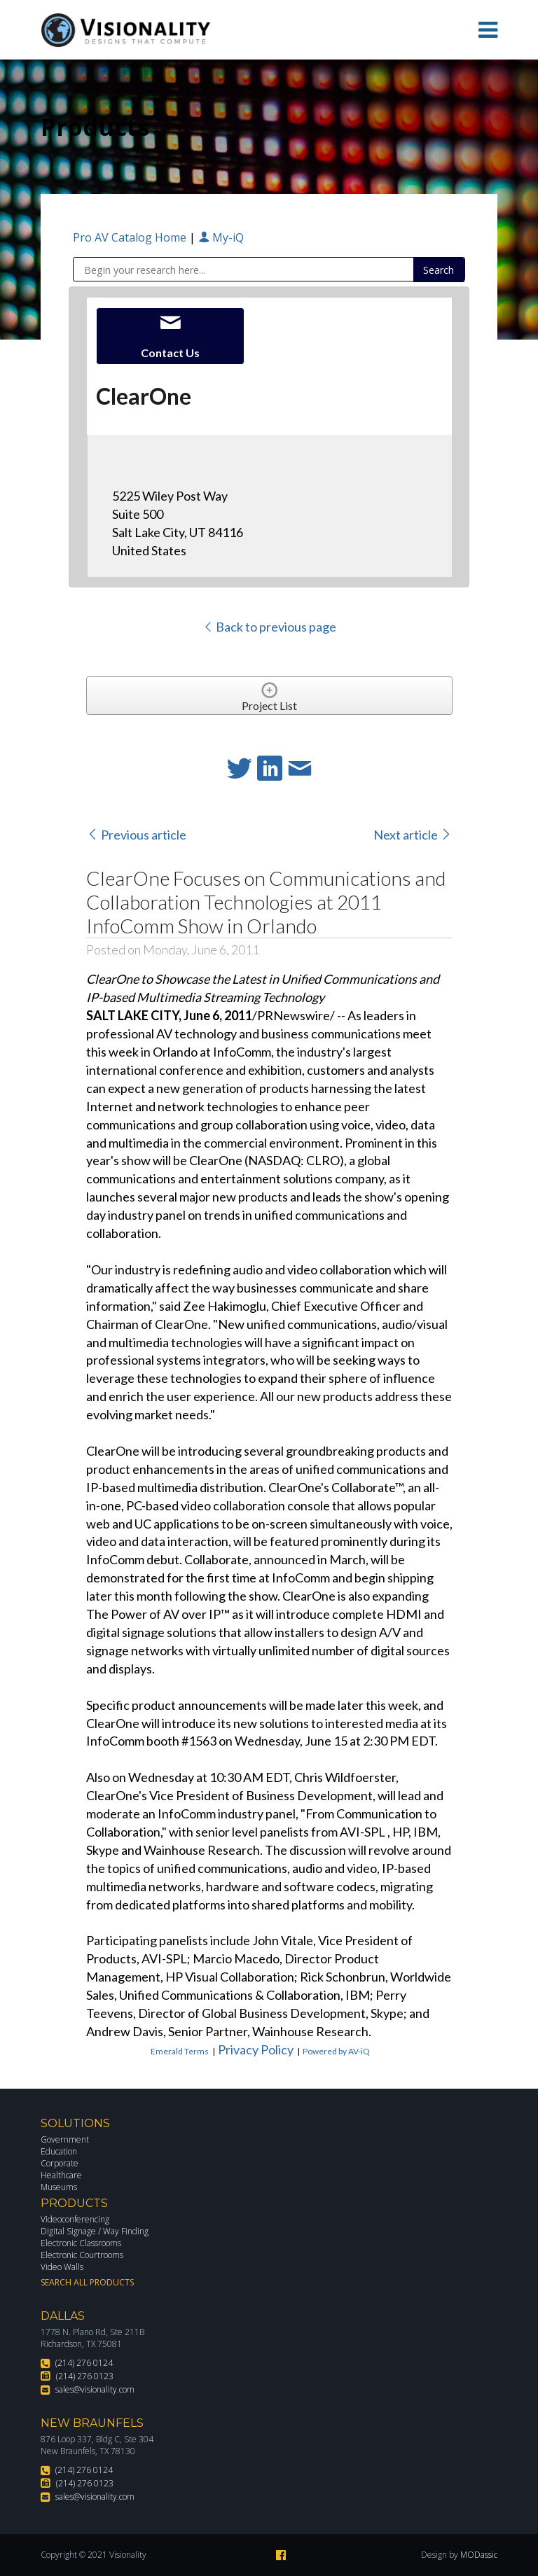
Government (65, 2139)
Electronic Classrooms (81, 2243)
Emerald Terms (180, 2051)
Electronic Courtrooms (82, 2255)
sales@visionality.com (94, 2389)
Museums (59, 2187)
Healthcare (61, 2175)
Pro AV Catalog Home (131, 237)
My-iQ (221, 237)
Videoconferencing (75, 2219)
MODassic (478, 2555)
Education (59, 2151)
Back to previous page (269, 626)
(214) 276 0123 (84, 2376)
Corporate (59, 2163)
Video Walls (62, 2267)
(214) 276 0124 (84, 2363)
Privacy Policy (256, 2049)
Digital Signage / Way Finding (95, 2231)
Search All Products (87, 2282)
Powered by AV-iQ (336, 2051)
